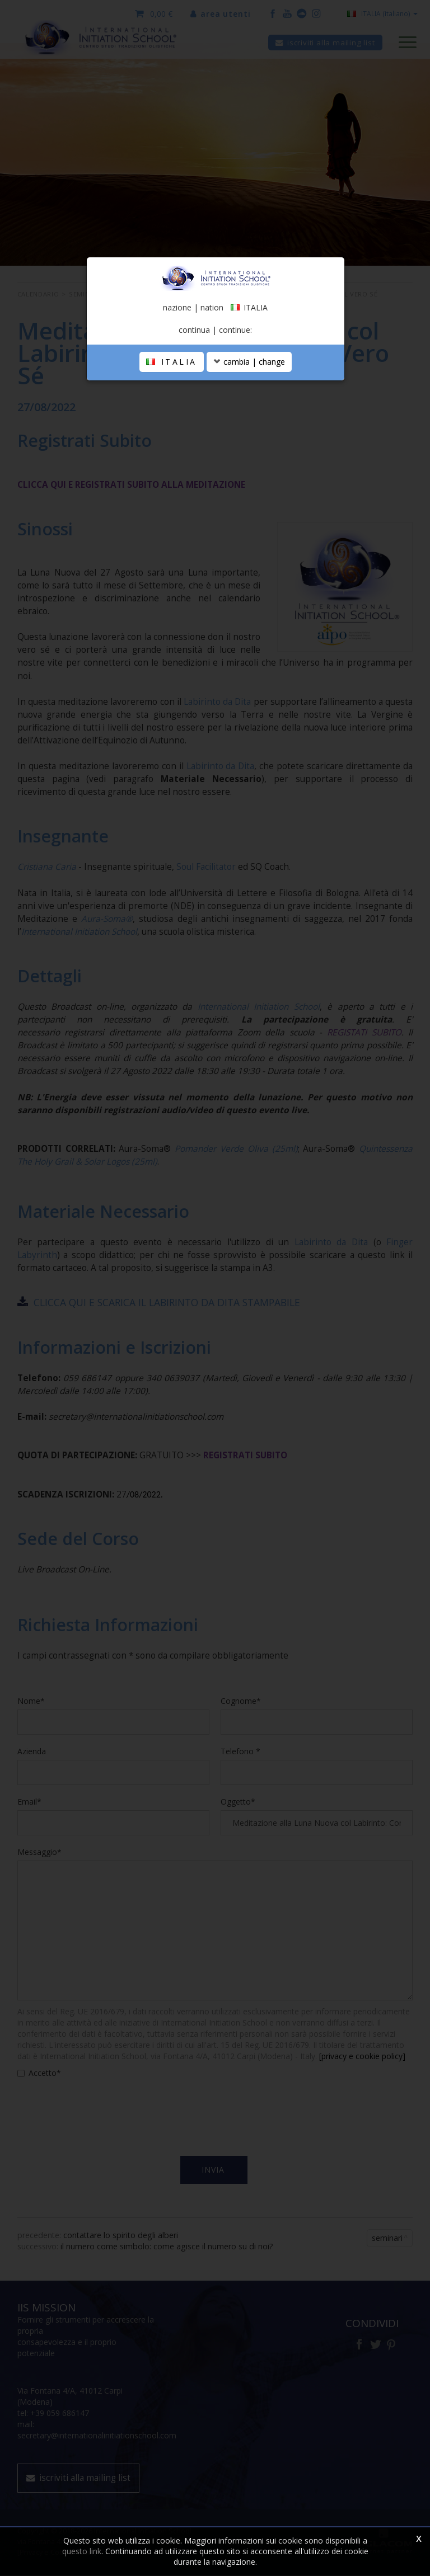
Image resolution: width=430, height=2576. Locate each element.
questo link (81, 2551)
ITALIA (171, 362)
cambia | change (249, 362)
